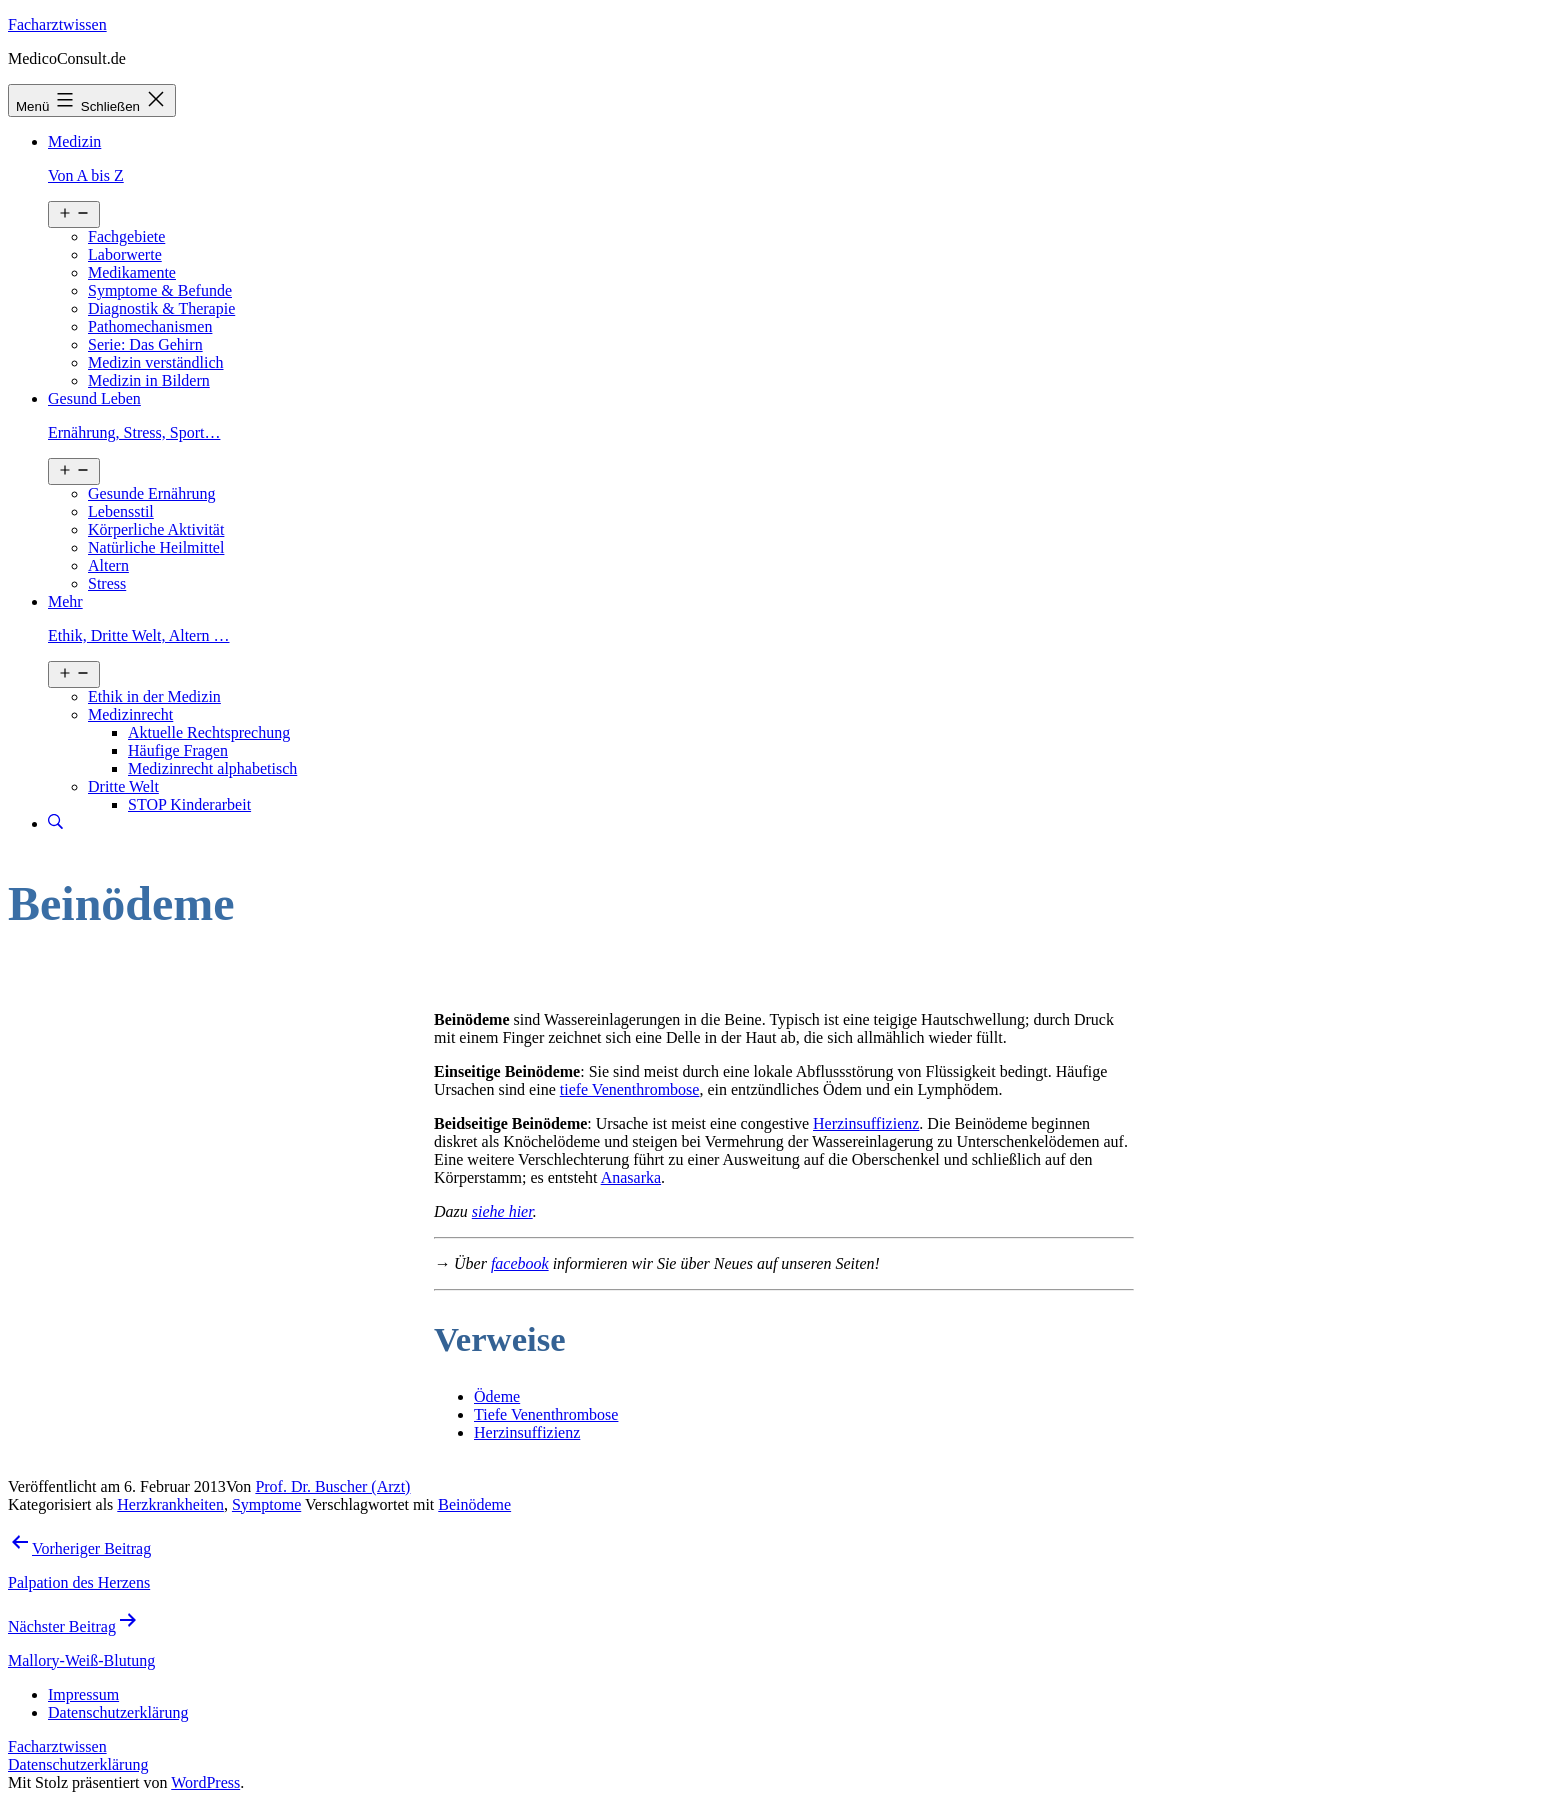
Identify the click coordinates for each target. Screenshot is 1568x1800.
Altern (108, 565)
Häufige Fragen (178, 750)
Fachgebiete (126, 236)
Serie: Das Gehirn (145, 344)
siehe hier (502, 1211)
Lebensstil (121, 511)
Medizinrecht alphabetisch (212, 768)
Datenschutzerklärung (78, 1764)
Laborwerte (125, 254)
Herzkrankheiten (170, 1504)
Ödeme (497, 1396)
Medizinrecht (130, 714)
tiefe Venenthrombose (630, 1089)
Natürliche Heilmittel (156, 547)
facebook (520, 1263)
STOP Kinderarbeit (189, 804)
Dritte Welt (123, 786)
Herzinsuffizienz (866, 1123)
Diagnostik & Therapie (161, 308)
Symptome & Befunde (160, 290)
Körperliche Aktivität (156, 529)
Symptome (266, 1504)
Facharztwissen (57, 24)
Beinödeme (474, 1504)
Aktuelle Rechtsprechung (209, 732)
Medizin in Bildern (149, 380)
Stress (107, 583)
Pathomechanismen (150, 326)
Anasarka (631, 1177)
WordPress (205, 1782)
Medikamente (132, 272)
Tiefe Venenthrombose (546, 1414)
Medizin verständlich (156, 362)
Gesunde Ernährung (152, 493)
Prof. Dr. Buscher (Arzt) (332, 1486)
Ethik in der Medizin (154, 696)
